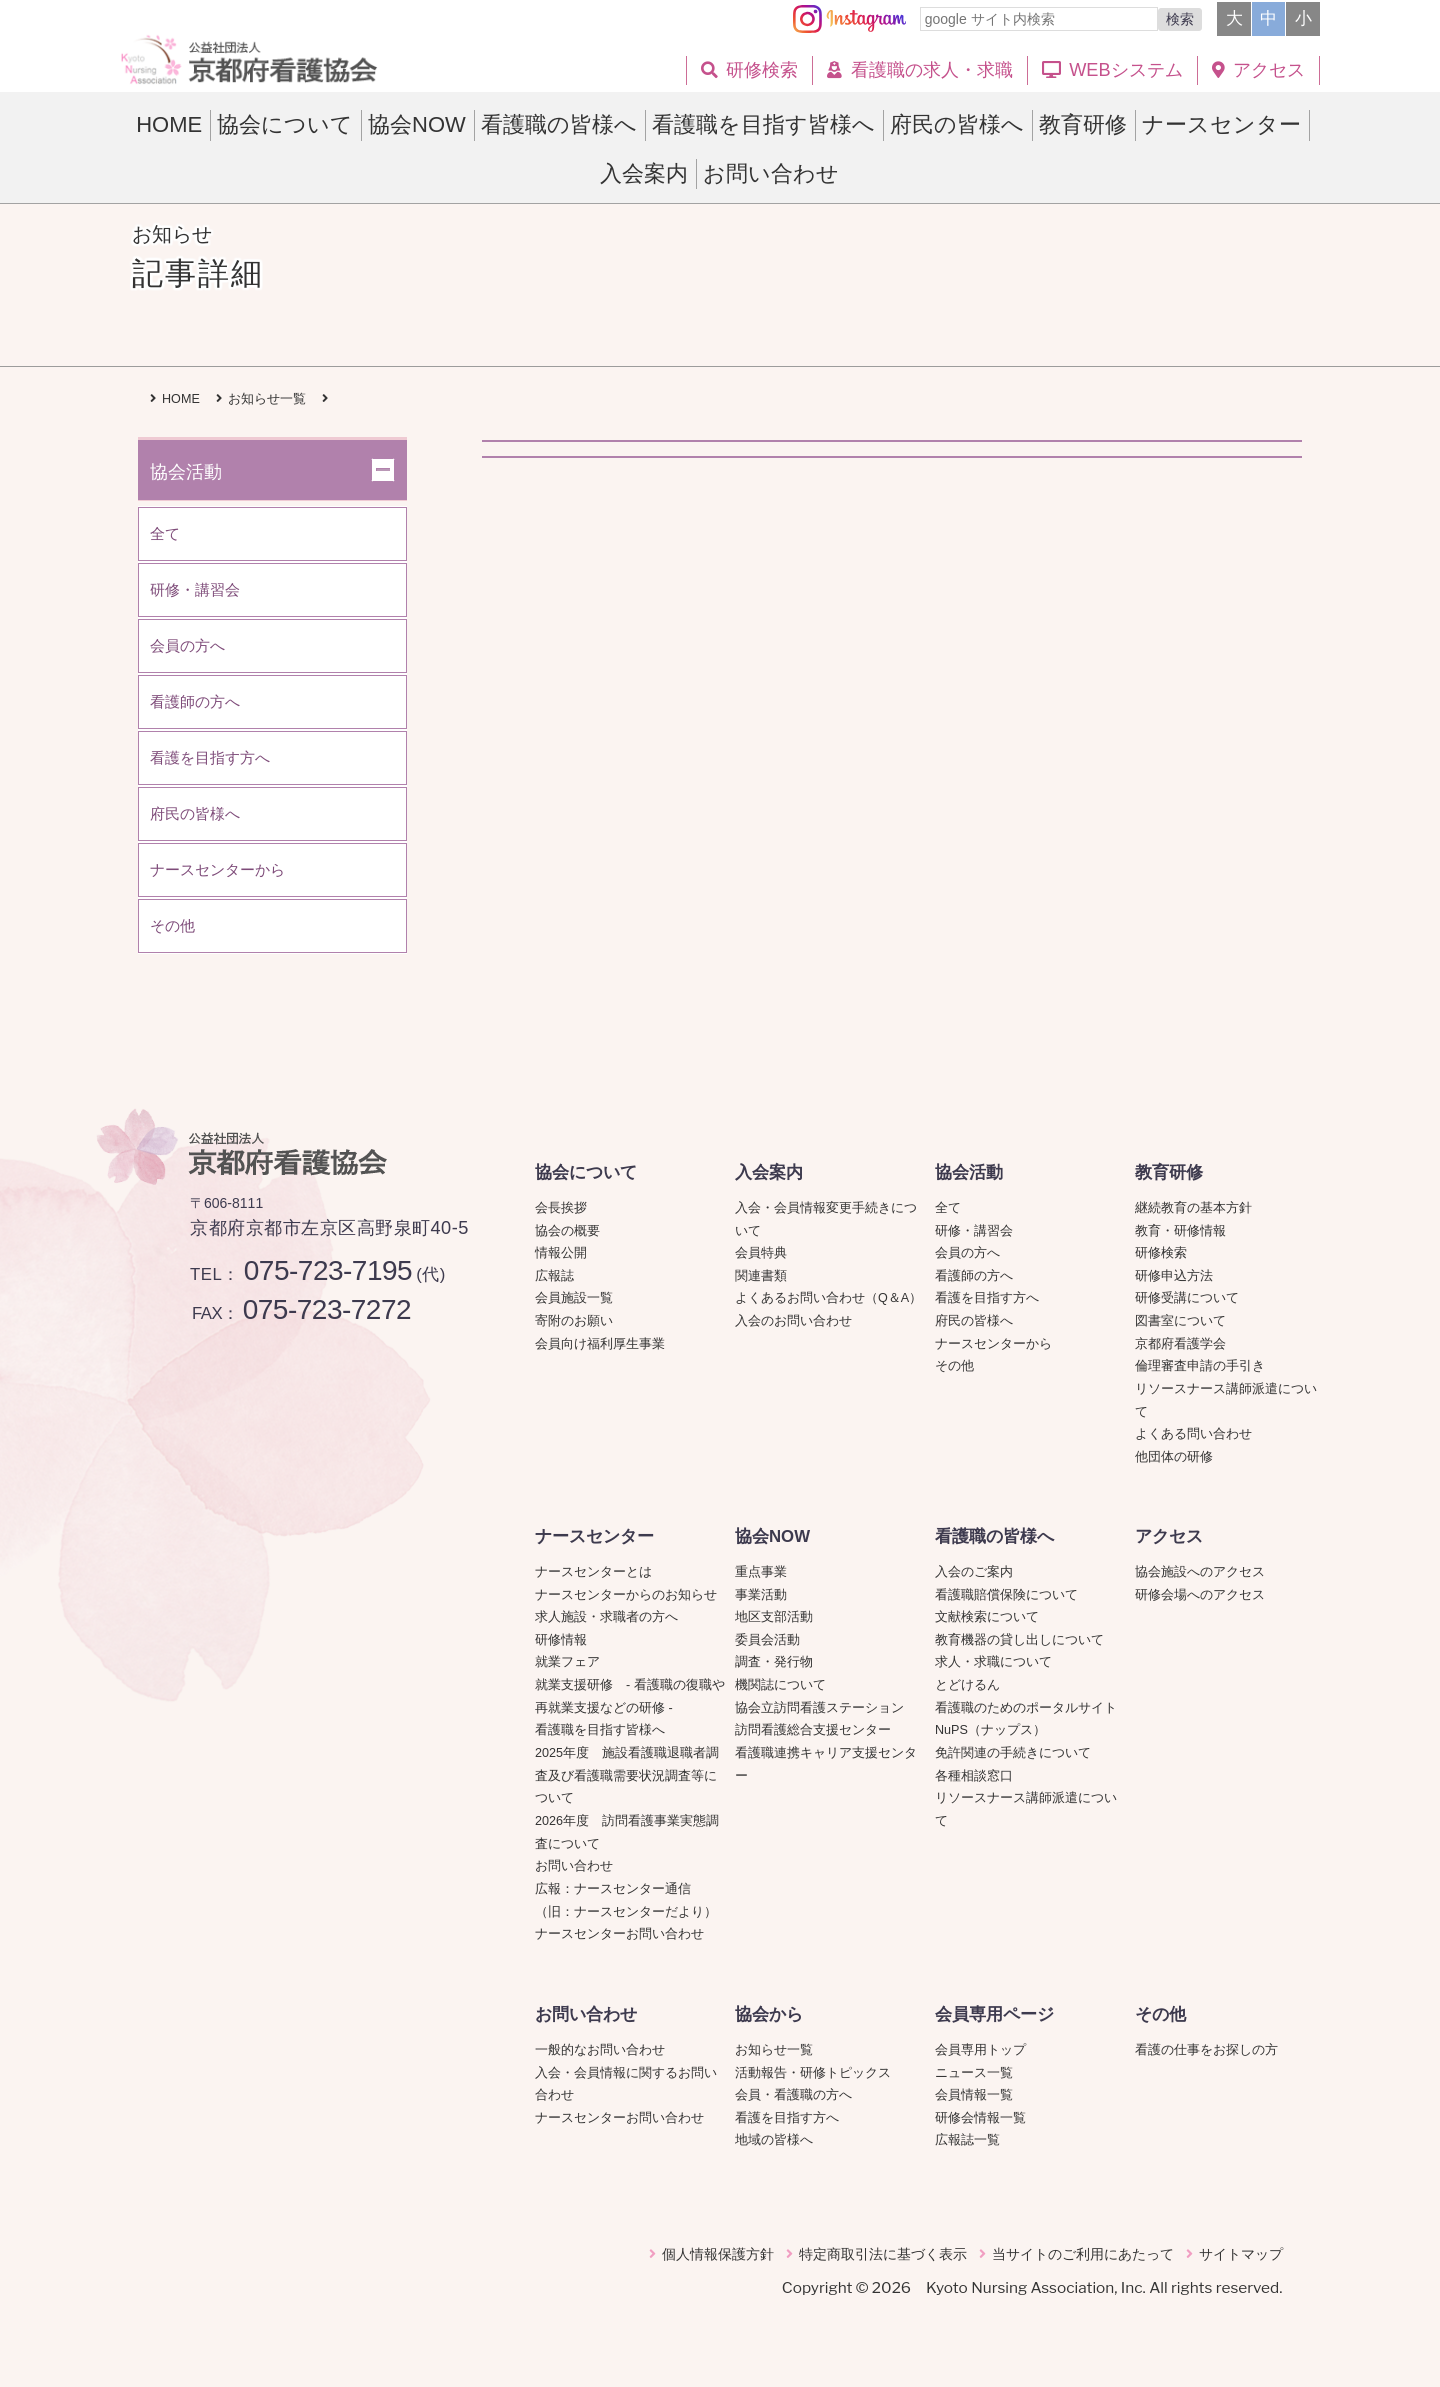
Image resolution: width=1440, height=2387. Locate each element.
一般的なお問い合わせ (600, 2050)
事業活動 (761, 1595)
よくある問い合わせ (1193, 1434)
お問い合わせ (574, 1866)
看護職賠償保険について (1006, 1595)
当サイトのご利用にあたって (1083, 2254)
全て (948, 1208)
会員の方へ (967, 1253)
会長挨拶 (561, 1208)
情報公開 (561, 1253)
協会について (586, 1172)
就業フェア (574, 1662)
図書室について (1180, 1321)
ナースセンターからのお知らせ (626, 1595)
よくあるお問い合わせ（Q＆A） (828, 1298)
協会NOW (772, 1536)
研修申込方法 (1174, 1276)
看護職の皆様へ (994, 1536)
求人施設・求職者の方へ (606, 1617)
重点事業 (761, 1572)
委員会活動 (767, 1640)
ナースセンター (594, 1536)
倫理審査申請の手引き (1200, 1366)
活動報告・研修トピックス (813, 2073)
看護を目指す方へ (987, 1298)
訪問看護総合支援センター (813, 1730)
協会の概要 (567, 1231)
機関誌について (780, 1685)
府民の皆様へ (974, 1321)
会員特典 (761, 1253)
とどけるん (967, 1685)
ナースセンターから (993, 1344)
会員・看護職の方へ (793, 2095)
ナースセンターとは (593, 1572)
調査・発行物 (774, 1662)
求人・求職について (993, 1662)
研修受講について (1187, 1298)
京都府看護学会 (1180, 1344)
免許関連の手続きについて (1013, 1753)
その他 (954, 1366)
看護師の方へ (974, 1276)
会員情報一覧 (974, 2095)
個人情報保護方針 (718, 2254)
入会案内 (769, 1172)
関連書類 (761, 1276)
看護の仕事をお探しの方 (1206, 2050)
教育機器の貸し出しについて (1019, 1640)
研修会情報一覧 (980, 2118)
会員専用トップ (980, 2050)
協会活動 (969, 1172)
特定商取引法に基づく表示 (883, 2254)
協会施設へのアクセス (1200, 1572)
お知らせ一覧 (774, 2050)
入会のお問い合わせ (793, 1321)
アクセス (1169, 1536)
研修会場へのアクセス (1200, 1595)
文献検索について (987, 1617)
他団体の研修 (1174, 1457)
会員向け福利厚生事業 (600, 1344)
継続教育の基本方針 (1193, 1208)
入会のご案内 (974, 1572)
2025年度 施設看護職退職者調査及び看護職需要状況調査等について (627, 1775)
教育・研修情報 (1180, 1231)
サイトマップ (1241, 2254)
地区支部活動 (774, 1617)
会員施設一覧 (574, 1298)
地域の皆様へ (774, 2140)
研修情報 (561, 1640)
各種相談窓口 (974, 1776)
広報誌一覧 (967, 2140)
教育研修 (1169, 1172)
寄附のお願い (574, 1321)
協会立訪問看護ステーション (819, 1708)
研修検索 (1161, 1253)
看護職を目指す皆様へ (600, 1730)
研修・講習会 (974, 1231)
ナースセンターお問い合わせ (619, 1934)
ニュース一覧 (974, 2073)
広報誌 (554, 1276)
